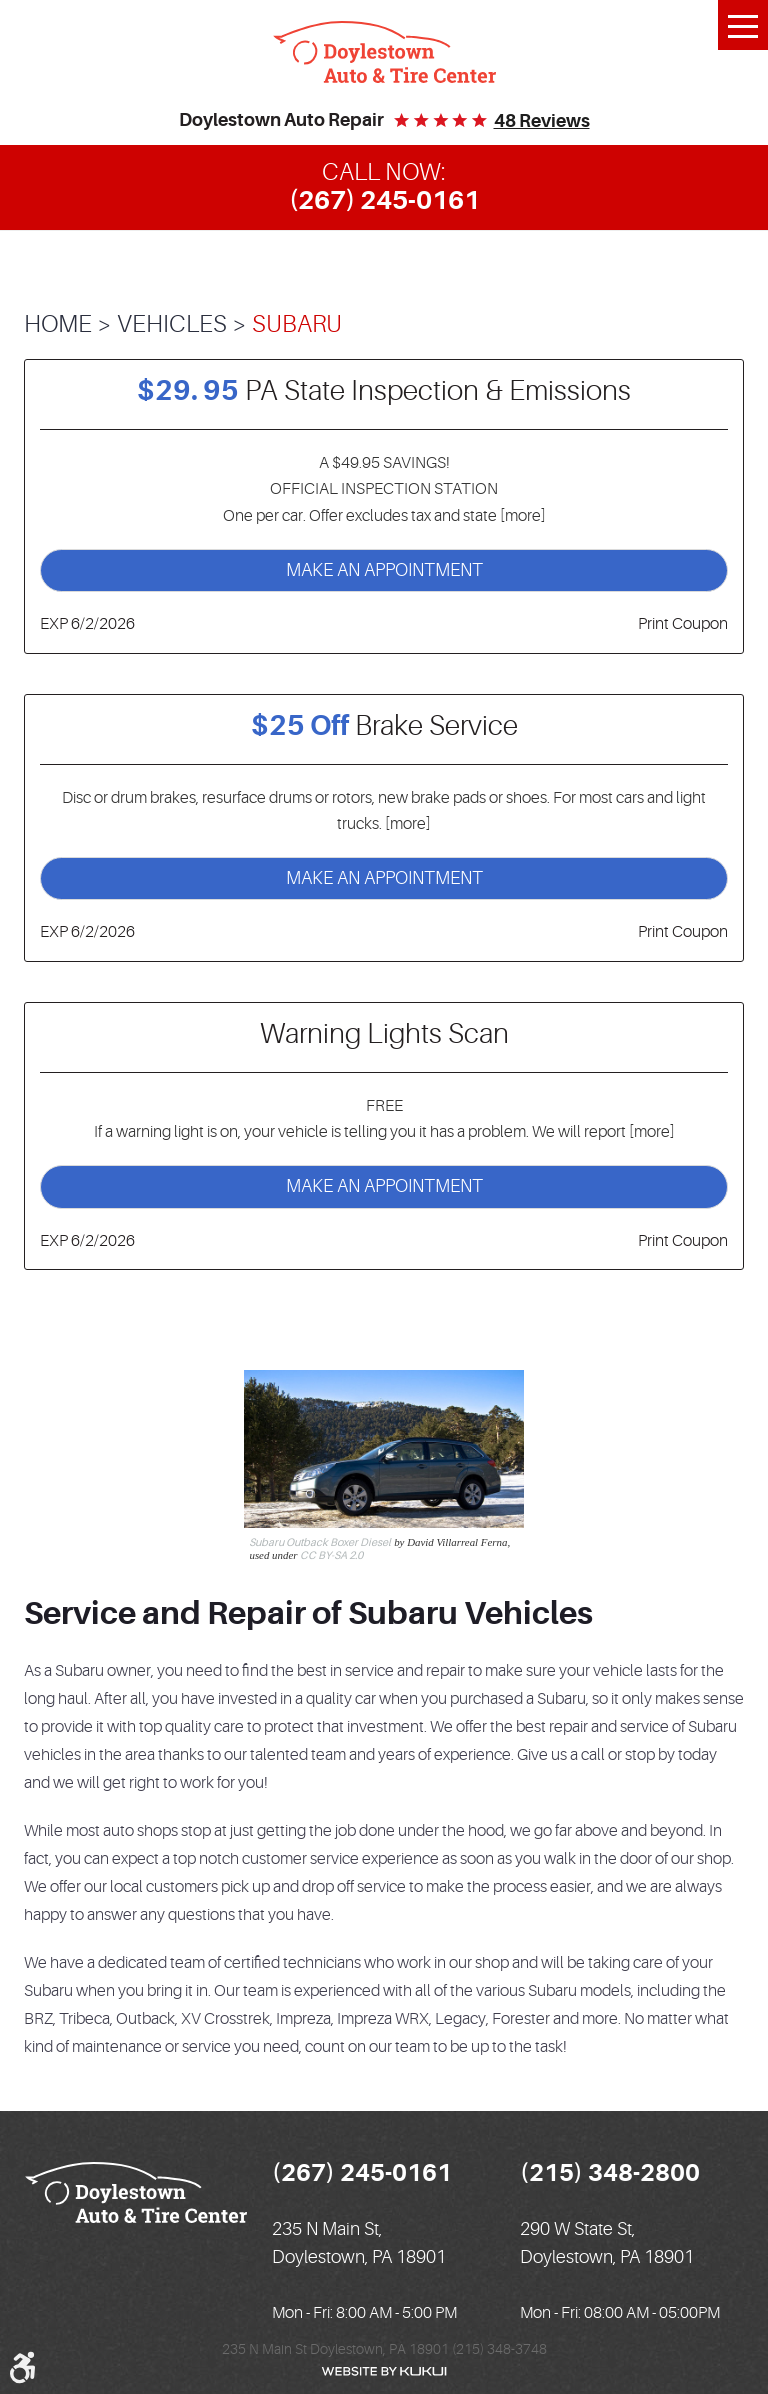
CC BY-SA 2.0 (331, 1555)
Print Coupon (683, 624)
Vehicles (172, 324)
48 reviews (542, 121)
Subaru (297, 324)
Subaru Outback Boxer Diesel (320, 1542)
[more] (521, 516)
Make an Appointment (384, 570)
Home (58, 324)
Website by (384, 2371)
